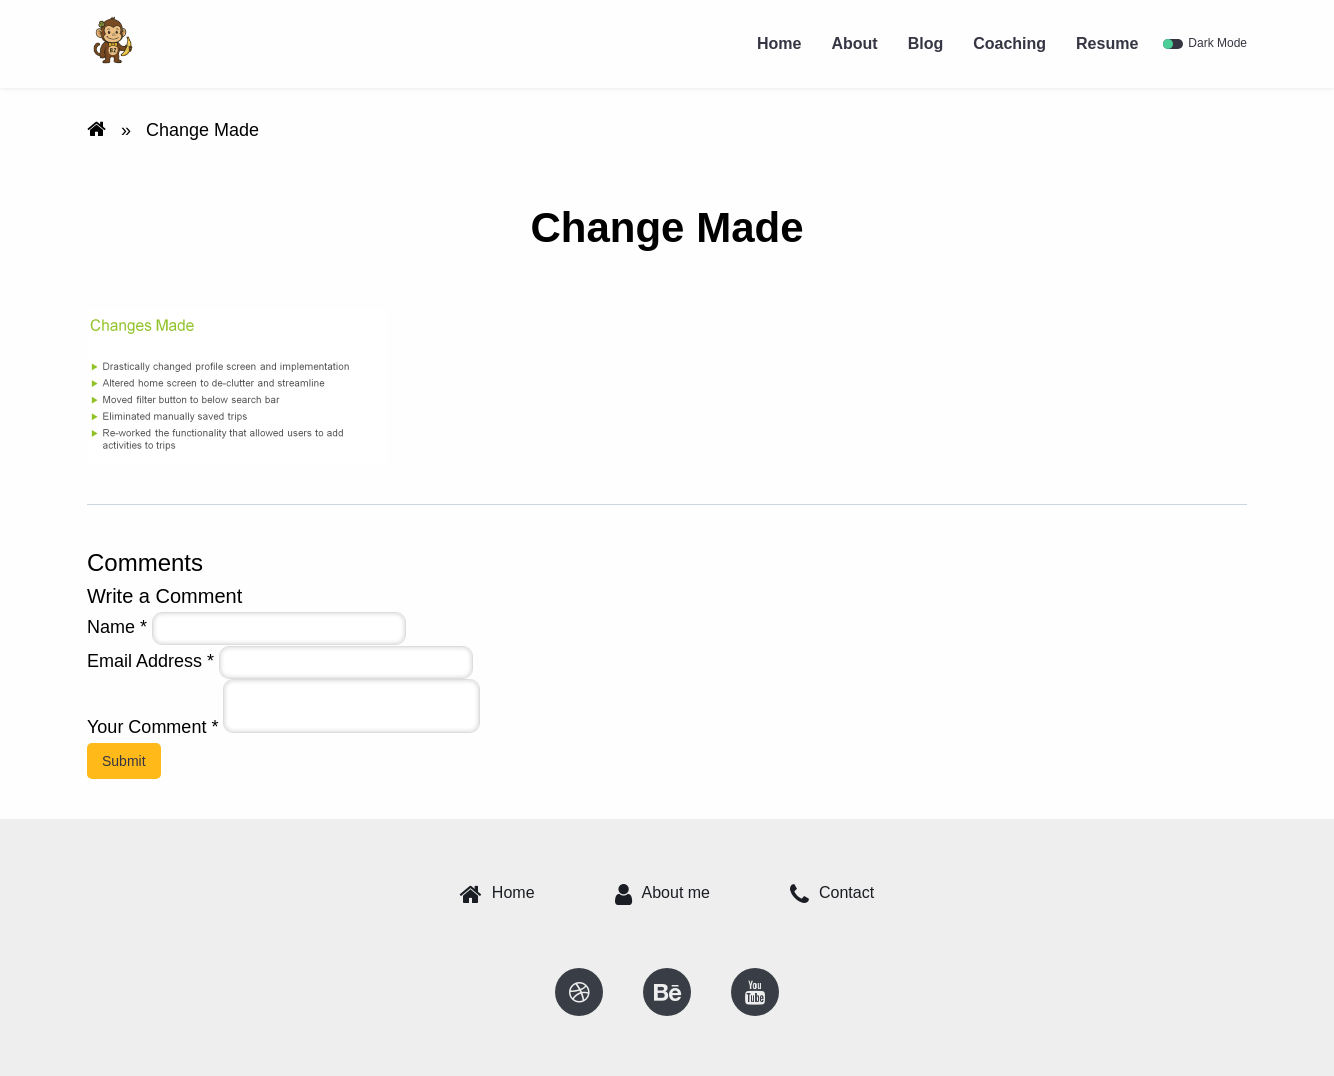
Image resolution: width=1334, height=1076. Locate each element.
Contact (832, 894)
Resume (1107, 43)
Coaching (1009, 43)
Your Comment (152, 727)
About (854, 43)
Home (779, 43)
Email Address (150, 661)
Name (117, 627)
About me (662, 894)
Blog (926, 43)
